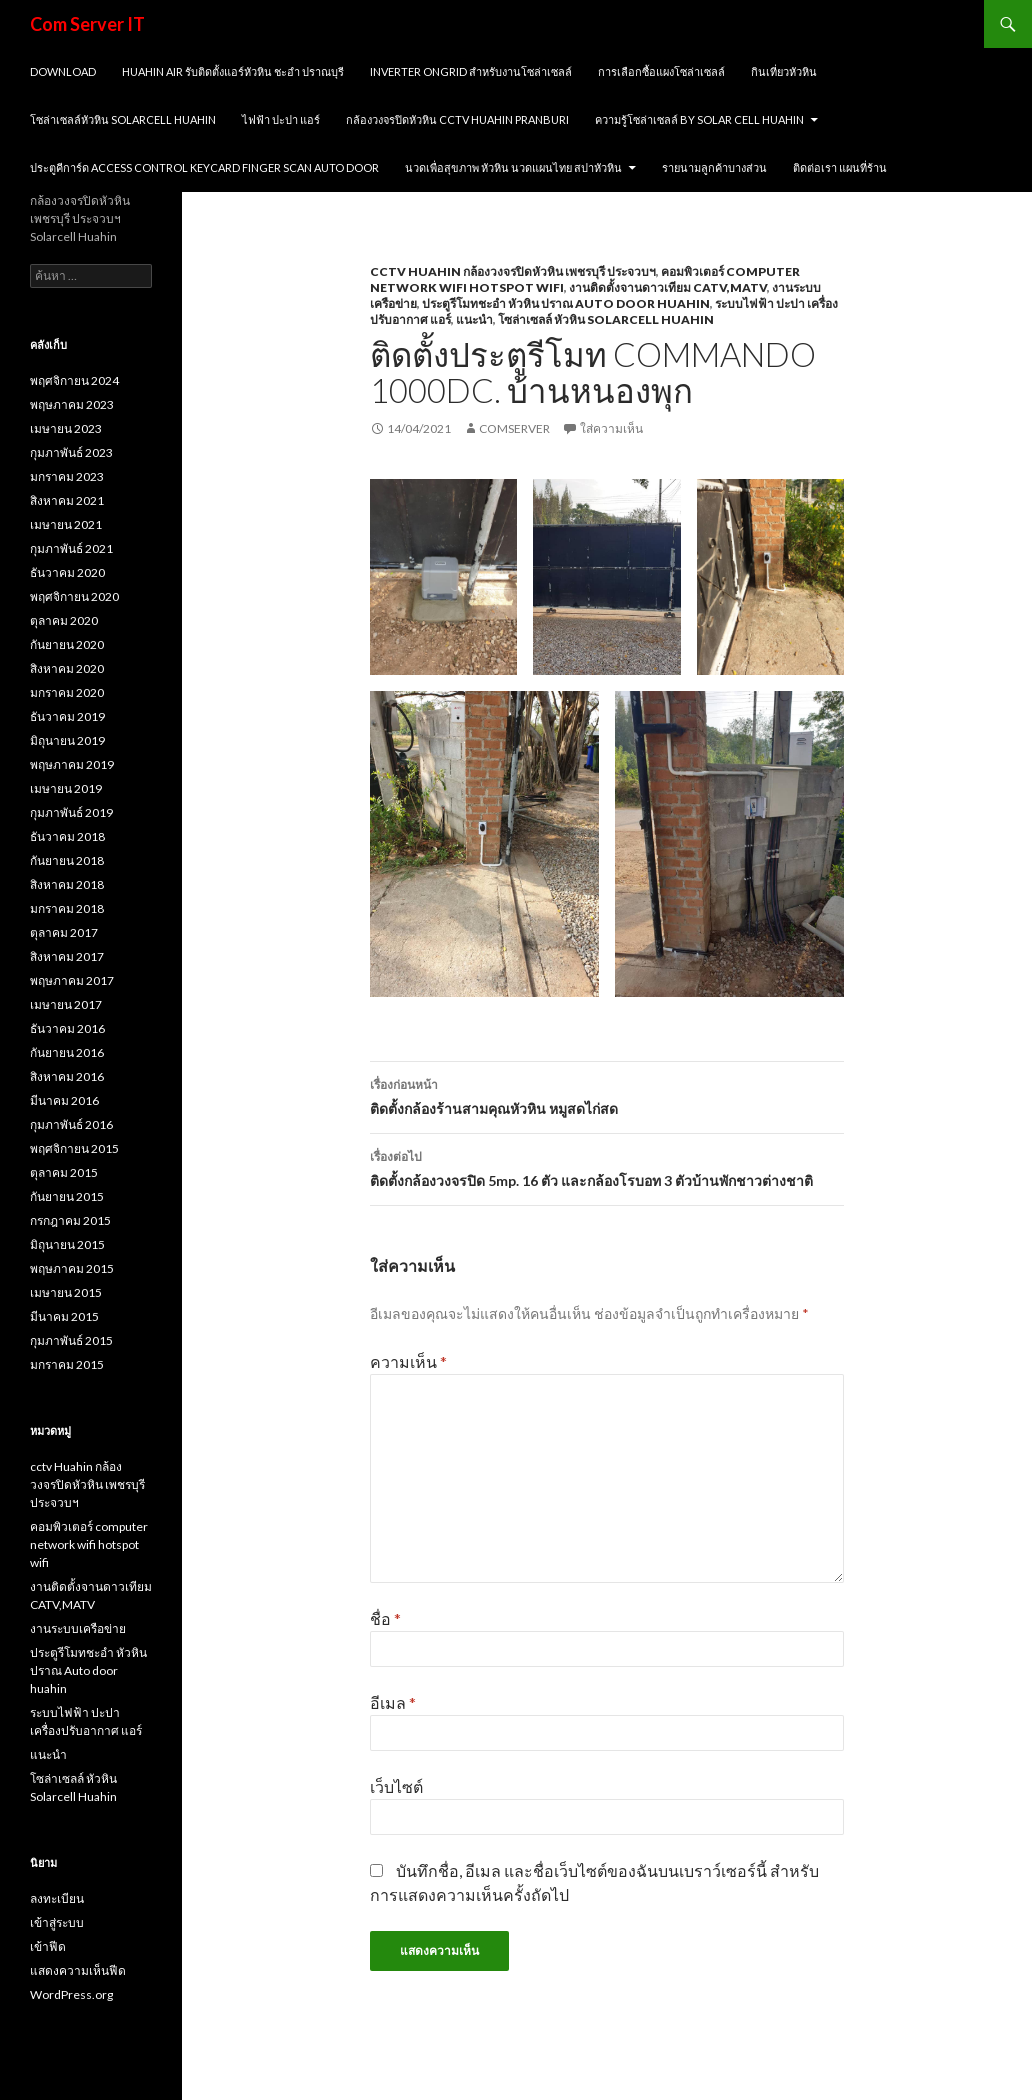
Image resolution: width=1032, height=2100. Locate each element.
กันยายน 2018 (67, 860)
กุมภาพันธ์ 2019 (71, 812)
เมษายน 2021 (66, 524)
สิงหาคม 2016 (67, 1076)
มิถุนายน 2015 (67, 1244)
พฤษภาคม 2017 (72, 980)
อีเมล (393, 1702)
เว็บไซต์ (396, 1786)
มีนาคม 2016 (64, 1100)
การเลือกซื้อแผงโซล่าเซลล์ (661, 71)
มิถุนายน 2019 (67, 740)
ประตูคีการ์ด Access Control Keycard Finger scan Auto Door (204, 167)
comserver (514, 428)
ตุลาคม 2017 (64, 932)
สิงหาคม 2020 (67, 668)
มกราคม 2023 (67, 476)
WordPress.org (71, 1994)
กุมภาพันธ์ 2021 (71, 548)
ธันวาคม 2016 (67, 1028)
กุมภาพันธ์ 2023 (71, 452)
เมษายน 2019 (66, 788)
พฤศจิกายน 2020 (74, 596)
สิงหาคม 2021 (67, 500)
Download (63, 71)
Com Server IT (87, 24)
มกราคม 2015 (67, 1364)
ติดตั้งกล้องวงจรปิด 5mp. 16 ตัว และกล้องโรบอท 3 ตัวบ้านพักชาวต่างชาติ (607, 1167)
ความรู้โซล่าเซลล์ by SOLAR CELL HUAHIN (699, 119)
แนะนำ (474, 319)
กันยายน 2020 (67, 644)
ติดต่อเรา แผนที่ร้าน (840, 167)
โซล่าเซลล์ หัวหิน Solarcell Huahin (606, 319)
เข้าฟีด (48, 1946)
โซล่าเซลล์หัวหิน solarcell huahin (123, 119)
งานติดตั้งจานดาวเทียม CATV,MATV (668, 287)
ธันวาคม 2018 (67, 836)
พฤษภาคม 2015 (72, 1268)
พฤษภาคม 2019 (72, 764)
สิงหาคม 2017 (67, 956)
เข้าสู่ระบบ (57, 1922)
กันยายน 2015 (67, 1196)
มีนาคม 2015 (64, 1316)
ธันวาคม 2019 (67, 716)
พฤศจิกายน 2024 (74, 380)
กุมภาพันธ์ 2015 (71, 1340)
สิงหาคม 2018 (67, 884)
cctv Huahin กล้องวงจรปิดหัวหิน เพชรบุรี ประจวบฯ (513, 271)
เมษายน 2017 (66, 1004)
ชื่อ (385, 1618)
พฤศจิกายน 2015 (74, 1148)
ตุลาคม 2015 (64, 1172)
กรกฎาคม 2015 (70, 1220)
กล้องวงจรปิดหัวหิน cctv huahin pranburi (457, 119)
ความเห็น (408, 1361)
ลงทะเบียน (57, 1898)
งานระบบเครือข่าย (78, 1628)
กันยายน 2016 (67, 1052)
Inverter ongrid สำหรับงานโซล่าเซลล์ (471, 71)
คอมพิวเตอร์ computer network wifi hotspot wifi (89, 1544)
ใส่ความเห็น (611, 428)
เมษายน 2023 (66, 428)
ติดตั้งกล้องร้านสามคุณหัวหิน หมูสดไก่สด (607, 1095)
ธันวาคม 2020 (67, 572)
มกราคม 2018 (67, 908)
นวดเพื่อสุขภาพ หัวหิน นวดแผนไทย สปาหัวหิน (513, 167)
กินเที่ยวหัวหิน (784, 71)
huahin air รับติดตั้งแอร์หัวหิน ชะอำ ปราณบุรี (233, 71)
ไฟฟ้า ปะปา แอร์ (281, 119)
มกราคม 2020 (67, 692)
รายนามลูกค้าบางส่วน (714, 167)
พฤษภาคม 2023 (72, 404)
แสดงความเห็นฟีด (78, 1970)
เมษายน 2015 (66, 1292)
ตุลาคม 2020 (64, 620)
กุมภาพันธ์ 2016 (71, 1124)
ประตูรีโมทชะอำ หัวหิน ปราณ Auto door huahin (566, 303)
